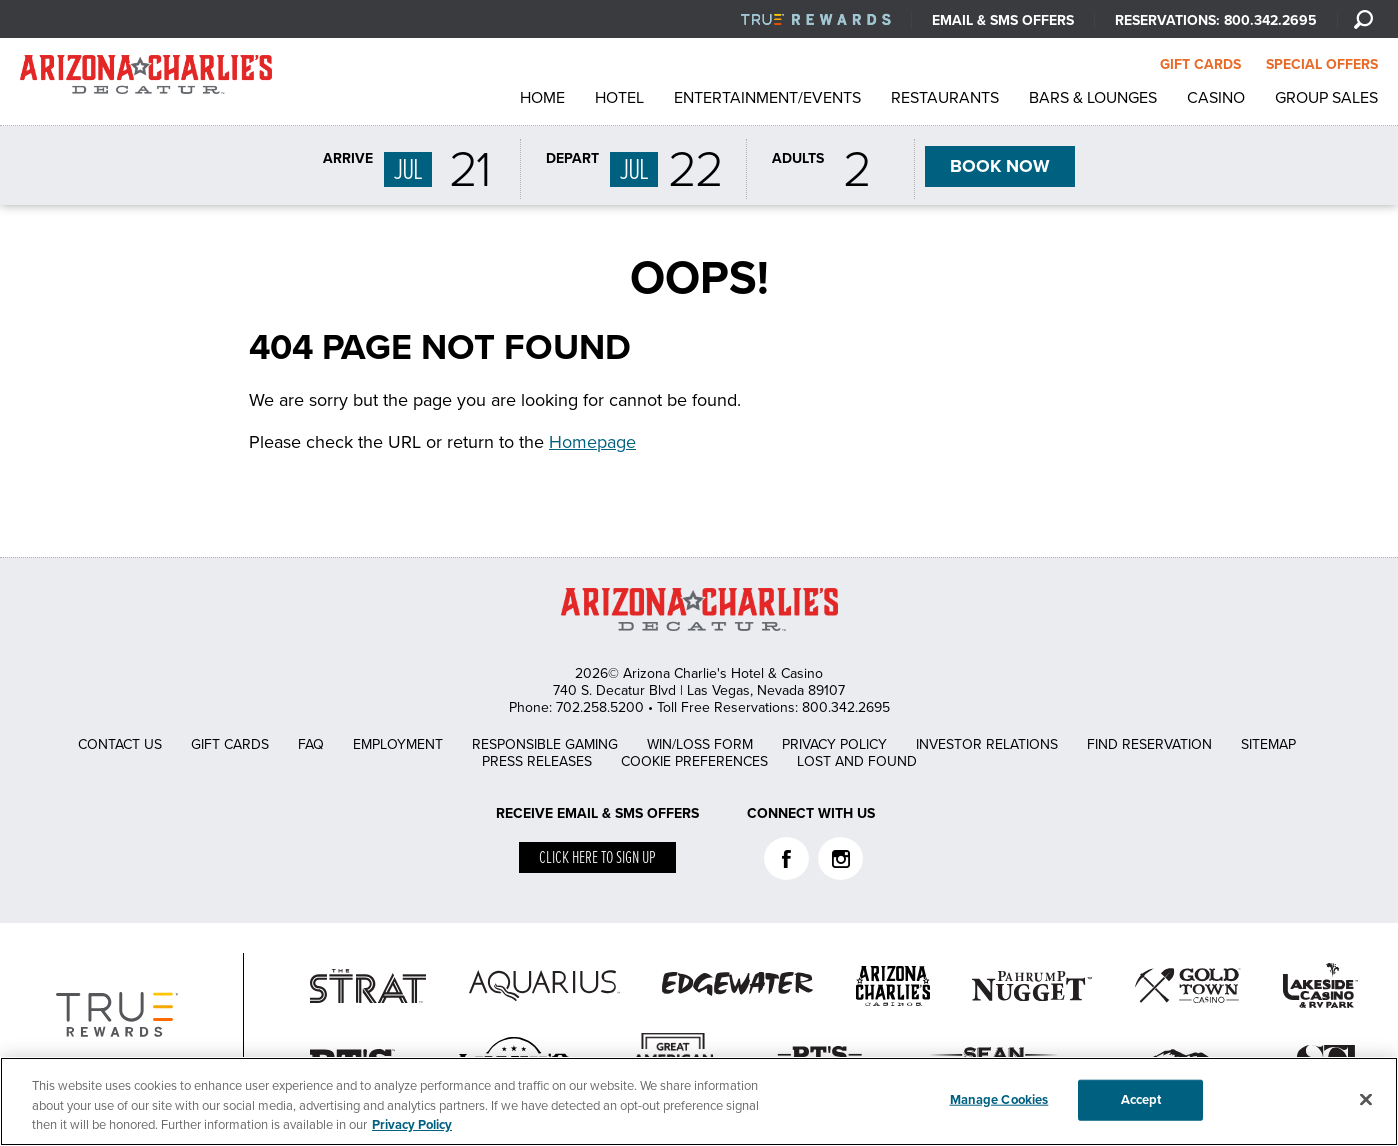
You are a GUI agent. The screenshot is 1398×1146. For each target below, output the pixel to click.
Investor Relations (987, 744)
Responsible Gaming (545, 744)
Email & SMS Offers (1003, 20)
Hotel (619, 98)
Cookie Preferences (694, 761)
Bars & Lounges (1093, 98)
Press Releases (537, 761)
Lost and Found (857, 761)
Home (542, 98)
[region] (699, 1101)
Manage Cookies (999, 1099)
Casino (1216, 98)
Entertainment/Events (767, 98)
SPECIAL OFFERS (1322, 64)
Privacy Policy (834, 744)
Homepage (592, 442)
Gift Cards (230, 744)
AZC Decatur (146, 79)
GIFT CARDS (1200, 64)
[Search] (1363, 19)
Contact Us (120, 744)
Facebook (786, 858)
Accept (1141, 1099)
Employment (398, 744)
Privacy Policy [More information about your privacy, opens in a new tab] (412, 1125)
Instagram (840, 858)
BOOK (1000, 167)
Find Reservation (1149, 744)
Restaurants (945, 98)
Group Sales (1326, 98)
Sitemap (1268, 744)
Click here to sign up (597, 858)
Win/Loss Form (700, 744)
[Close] (1366, 1099)
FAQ (311, 744)
